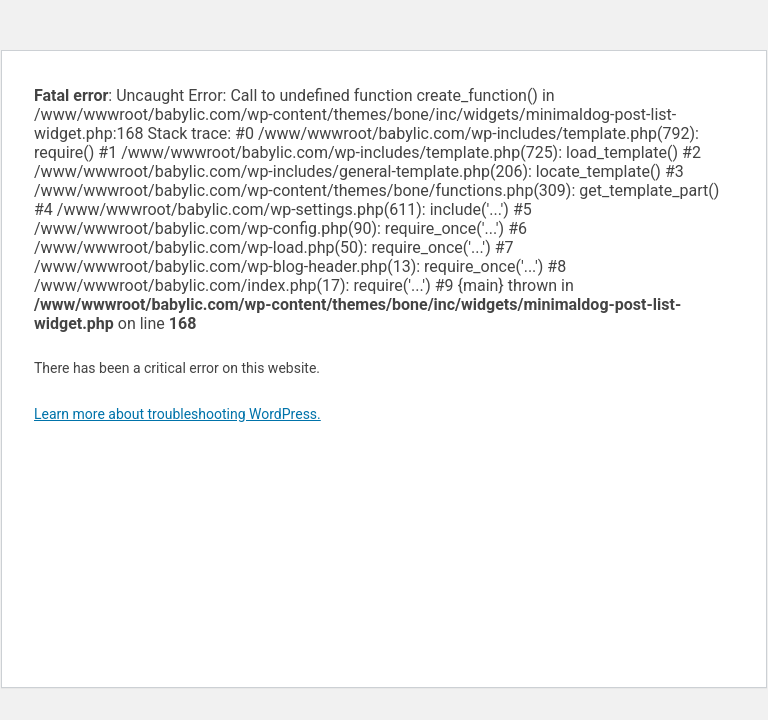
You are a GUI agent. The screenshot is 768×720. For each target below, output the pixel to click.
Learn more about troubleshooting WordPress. (177, 414)
